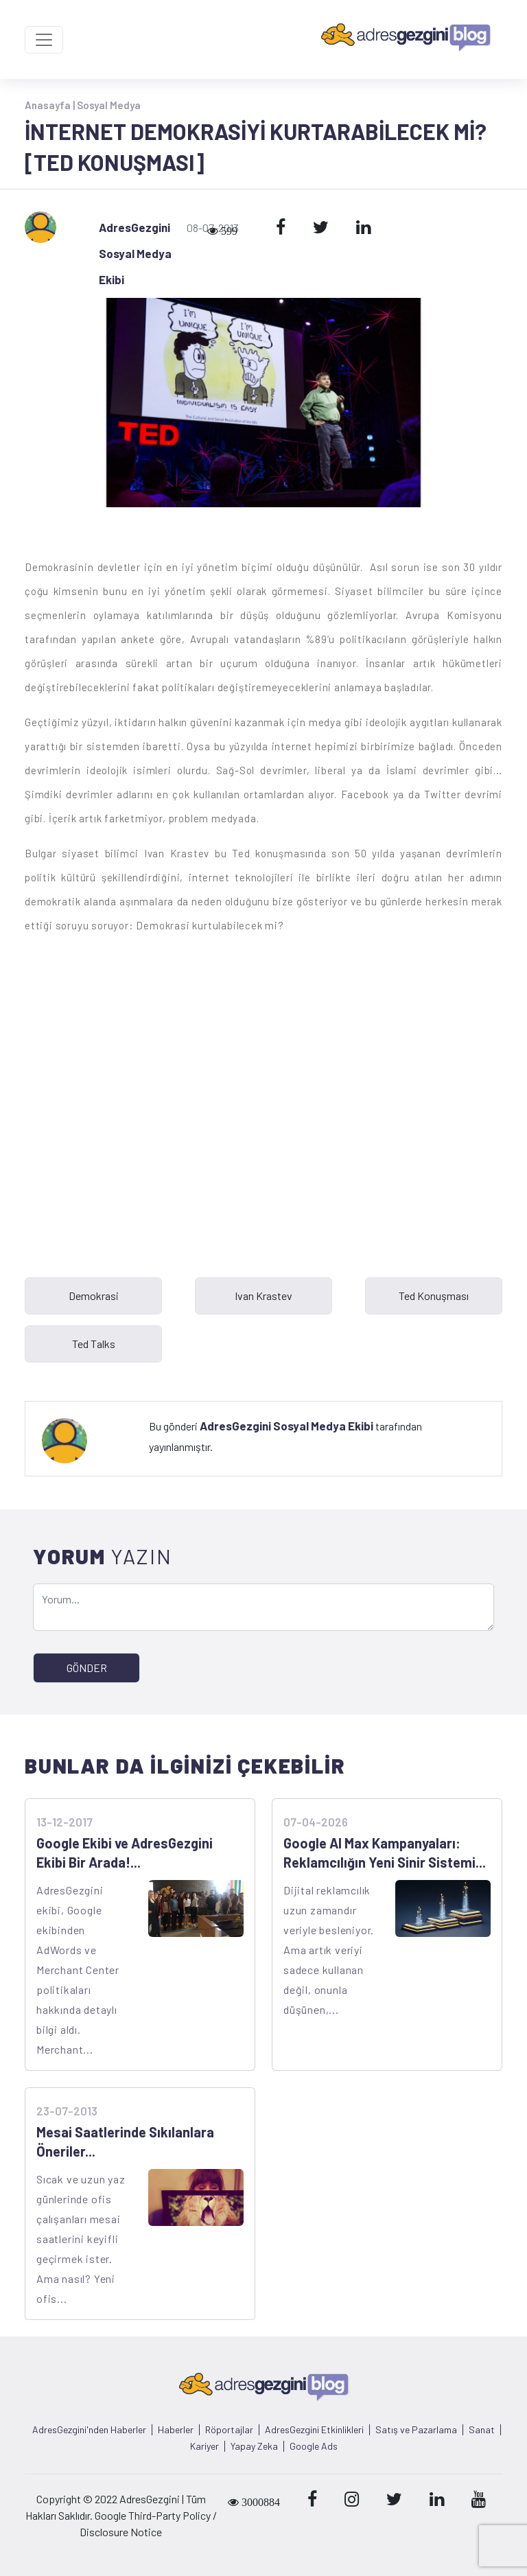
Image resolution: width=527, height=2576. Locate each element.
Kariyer (204, 2446)
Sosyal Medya (109, 105)
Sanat (482, 2429)
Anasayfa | (51, 105)
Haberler (176, 2429)
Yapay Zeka (254, 2446)
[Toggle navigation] (44, 40)
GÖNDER (87, 1667)
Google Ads (314, 2446)
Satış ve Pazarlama (416, 2429)
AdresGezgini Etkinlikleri (314, 2429)
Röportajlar (229, 2429)
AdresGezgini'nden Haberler (89, 2429)
